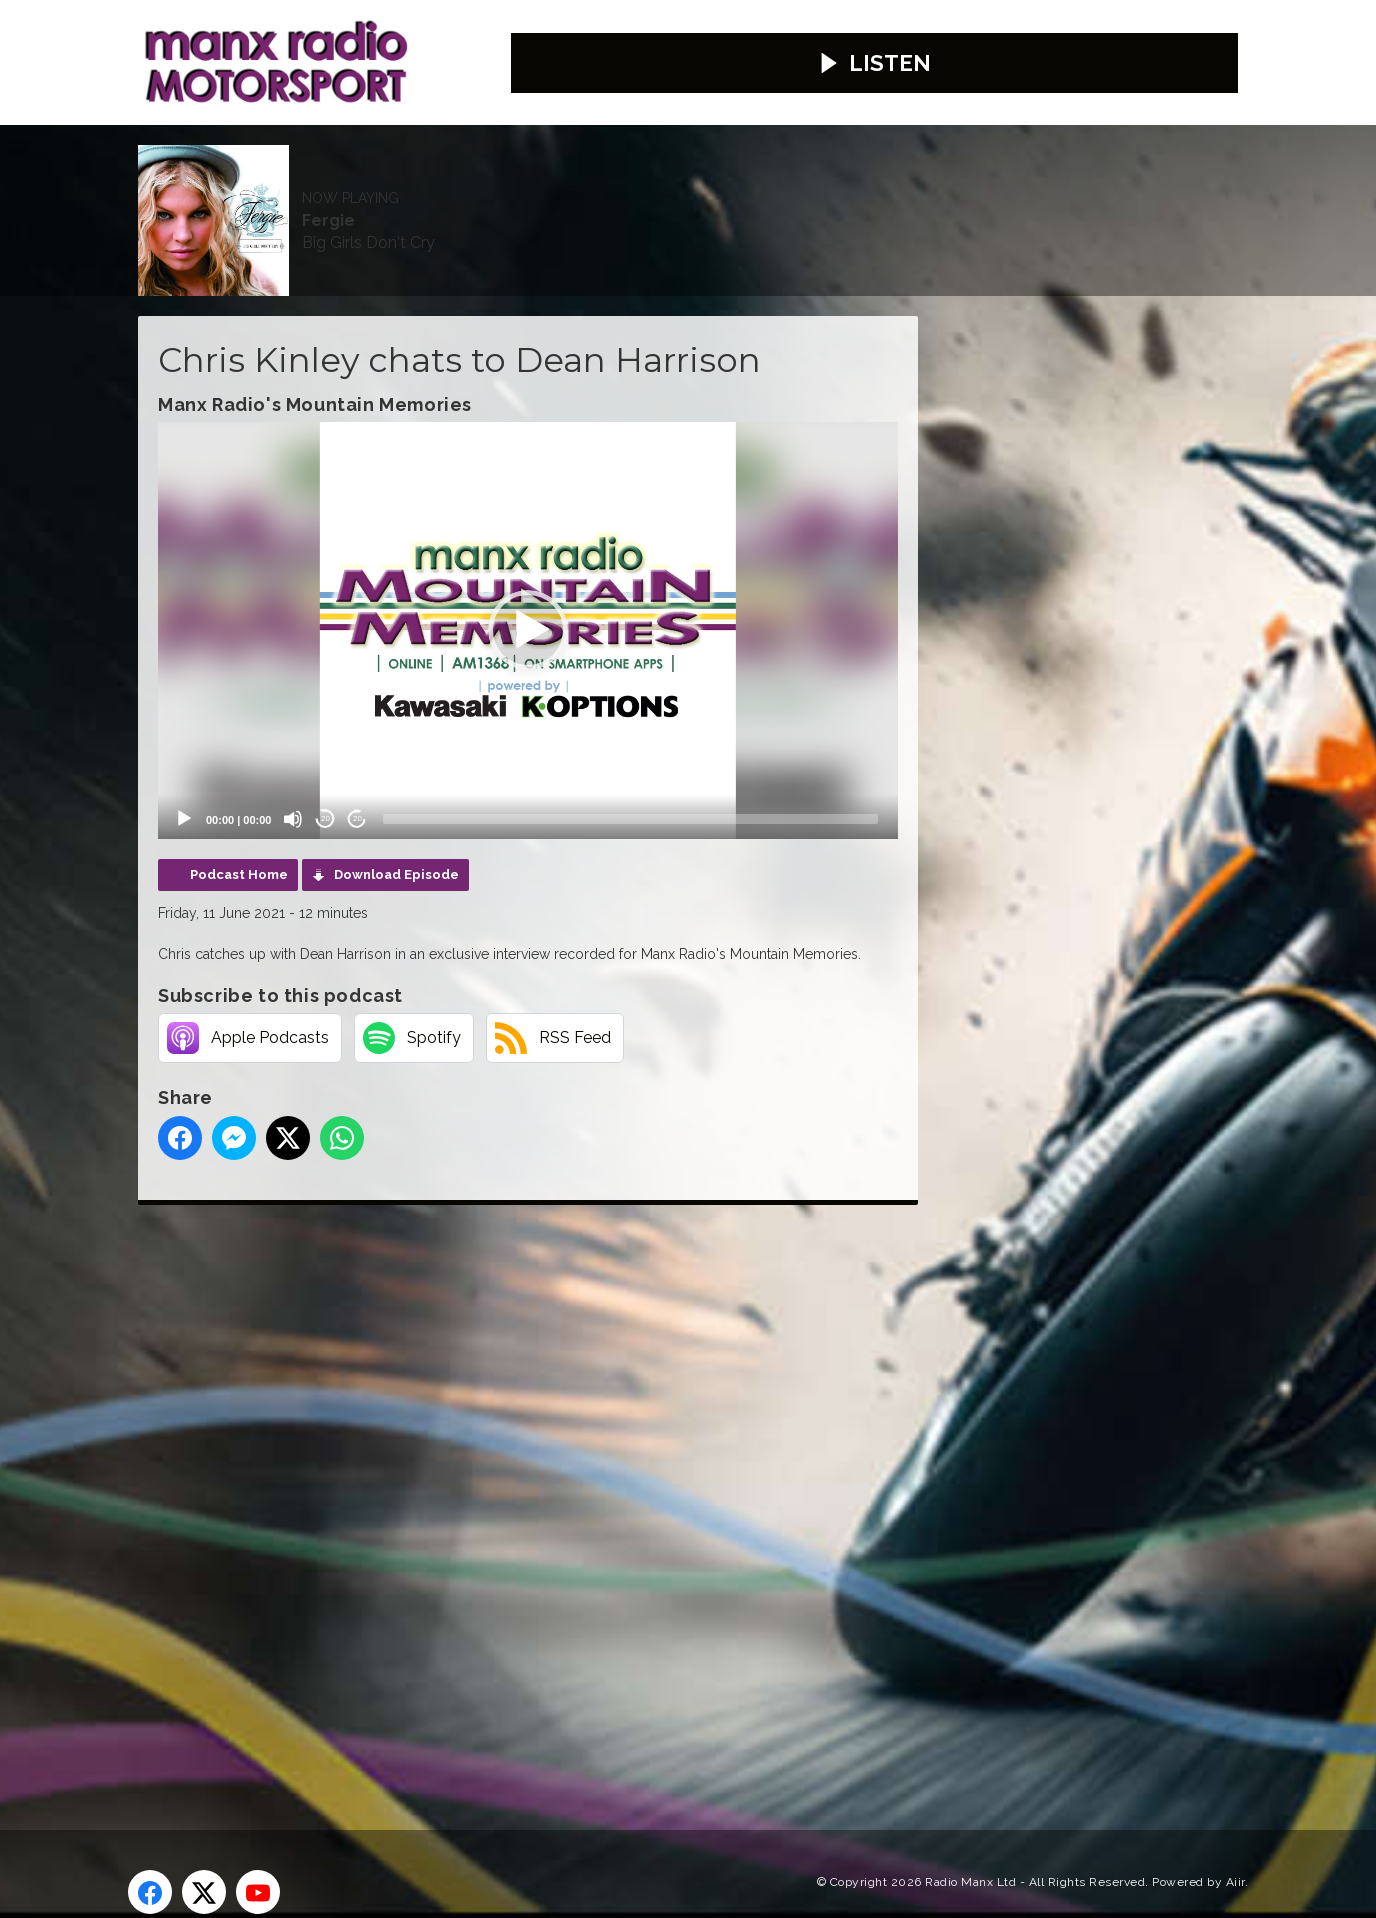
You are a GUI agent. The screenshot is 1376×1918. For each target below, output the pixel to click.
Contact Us (489, 168)
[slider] (630, 782)
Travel (711, 168)
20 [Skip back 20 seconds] (325, 781)
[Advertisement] (513, 1458)
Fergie (649, 70)
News (263, 168)
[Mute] (293, 782)
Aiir (1235, 1845)
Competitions (215, 228)
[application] (528, 594)
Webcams (816, 168)
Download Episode (396, 837)
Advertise (363, 168)
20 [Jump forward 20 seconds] (357, 781)
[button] (528, 594)
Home (180, 168)
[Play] (184, 782)
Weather (610, 168)
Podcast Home (239, 837)
